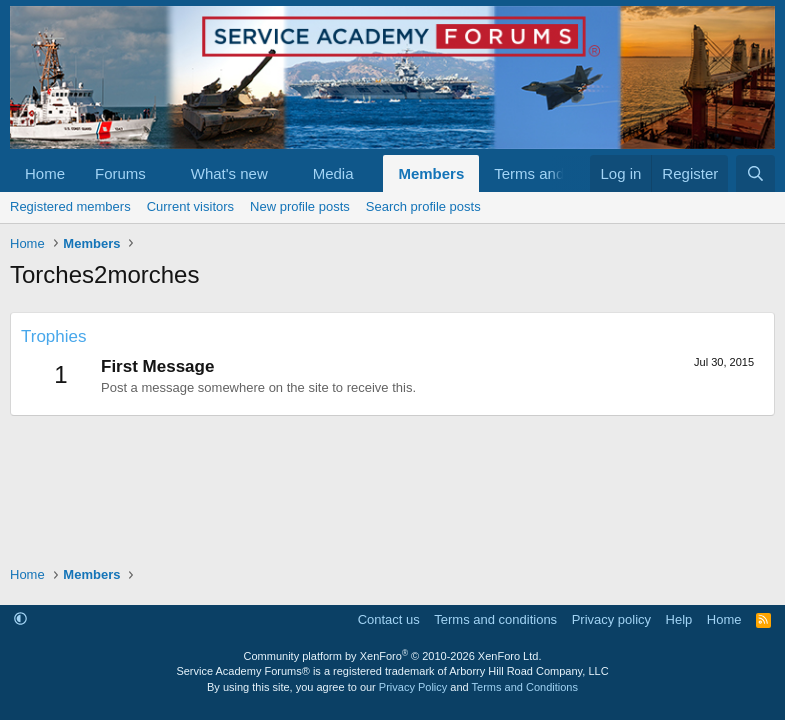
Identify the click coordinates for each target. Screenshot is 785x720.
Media (333, 173)
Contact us (389, 619)
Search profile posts (423, 206)
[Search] (755, 173)
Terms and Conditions (525, 687)
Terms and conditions (495, 619)
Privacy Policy (413, 687)
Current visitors (190, 206)
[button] (162, 173)
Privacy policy (611, 619)
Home (45, 173)
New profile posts (300, 206)
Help (679, 619)
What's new (229, 173)
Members (431, 173)
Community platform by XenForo (393, 656)
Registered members (70, 206)
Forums (120, 173)
